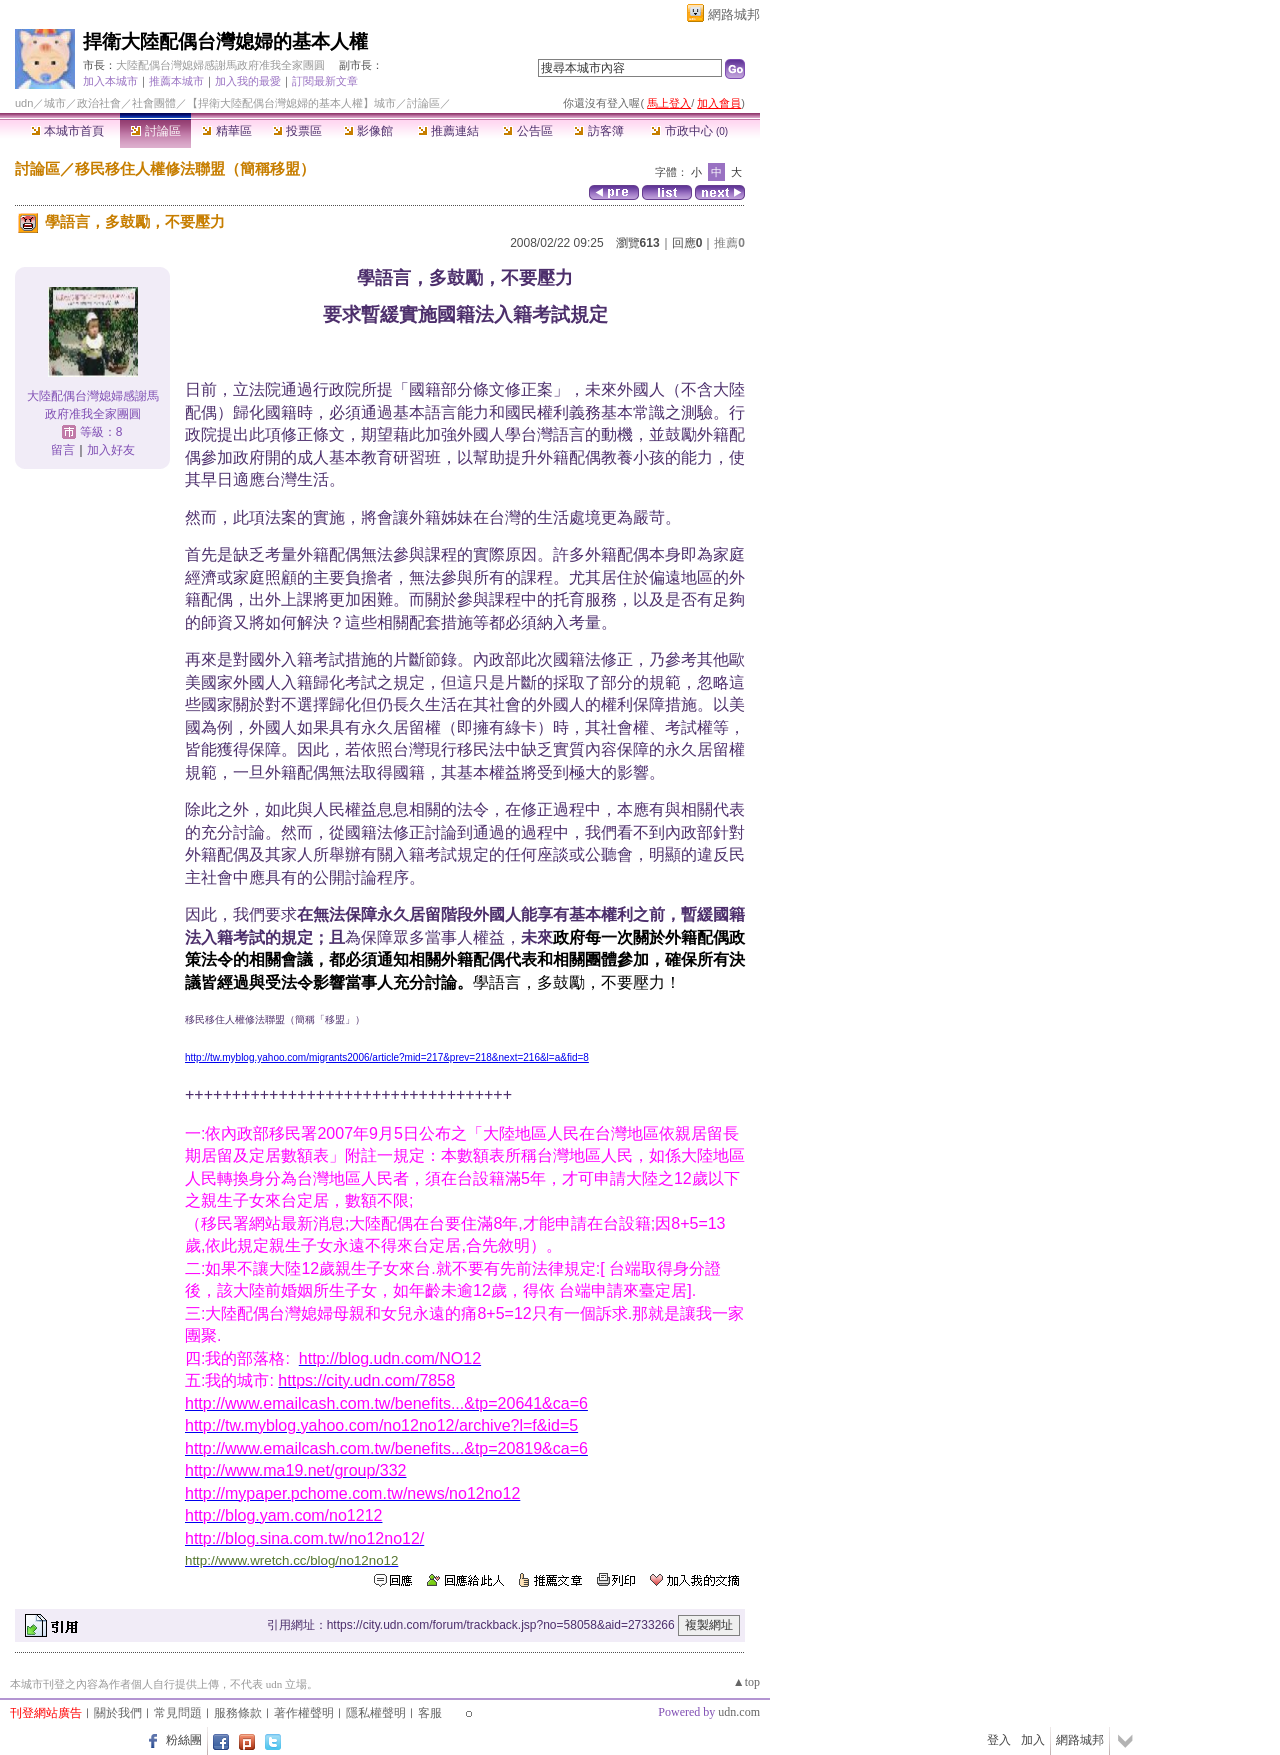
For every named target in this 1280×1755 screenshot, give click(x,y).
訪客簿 (598, 131)
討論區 (155, 131)
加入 (1033, 1740)
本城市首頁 (67, 131)
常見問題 (178, 1713)
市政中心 (689, 131)
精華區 (226, 131)
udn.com (739, 1712)
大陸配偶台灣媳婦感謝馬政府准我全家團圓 (220, 65)
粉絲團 (184, 1740)
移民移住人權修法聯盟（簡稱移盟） (195, 168)
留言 (63, 450)
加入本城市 (110, 81)
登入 (999, 1740)
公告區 (527, 131)
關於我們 (118, 1713)
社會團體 (154, 103)
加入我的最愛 (248, 81)
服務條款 (238, 1713)
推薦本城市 (176, 81)
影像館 (368, 131)
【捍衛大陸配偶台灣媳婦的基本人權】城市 (291, 103)
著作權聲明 (304, 1713)
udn (24, 103)
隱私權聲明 (376, 1713)
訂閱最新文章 (325, 81)
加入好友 (111, 450)
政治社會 (99, 103)
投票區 (297, 131)
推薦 (729, 243)
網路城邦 (734, 14)
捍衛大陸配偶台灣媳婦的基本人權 (225, 41)
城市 (55, 103)
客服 (430, 1713)
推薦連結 (448, 131)
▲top (746, 1682)
